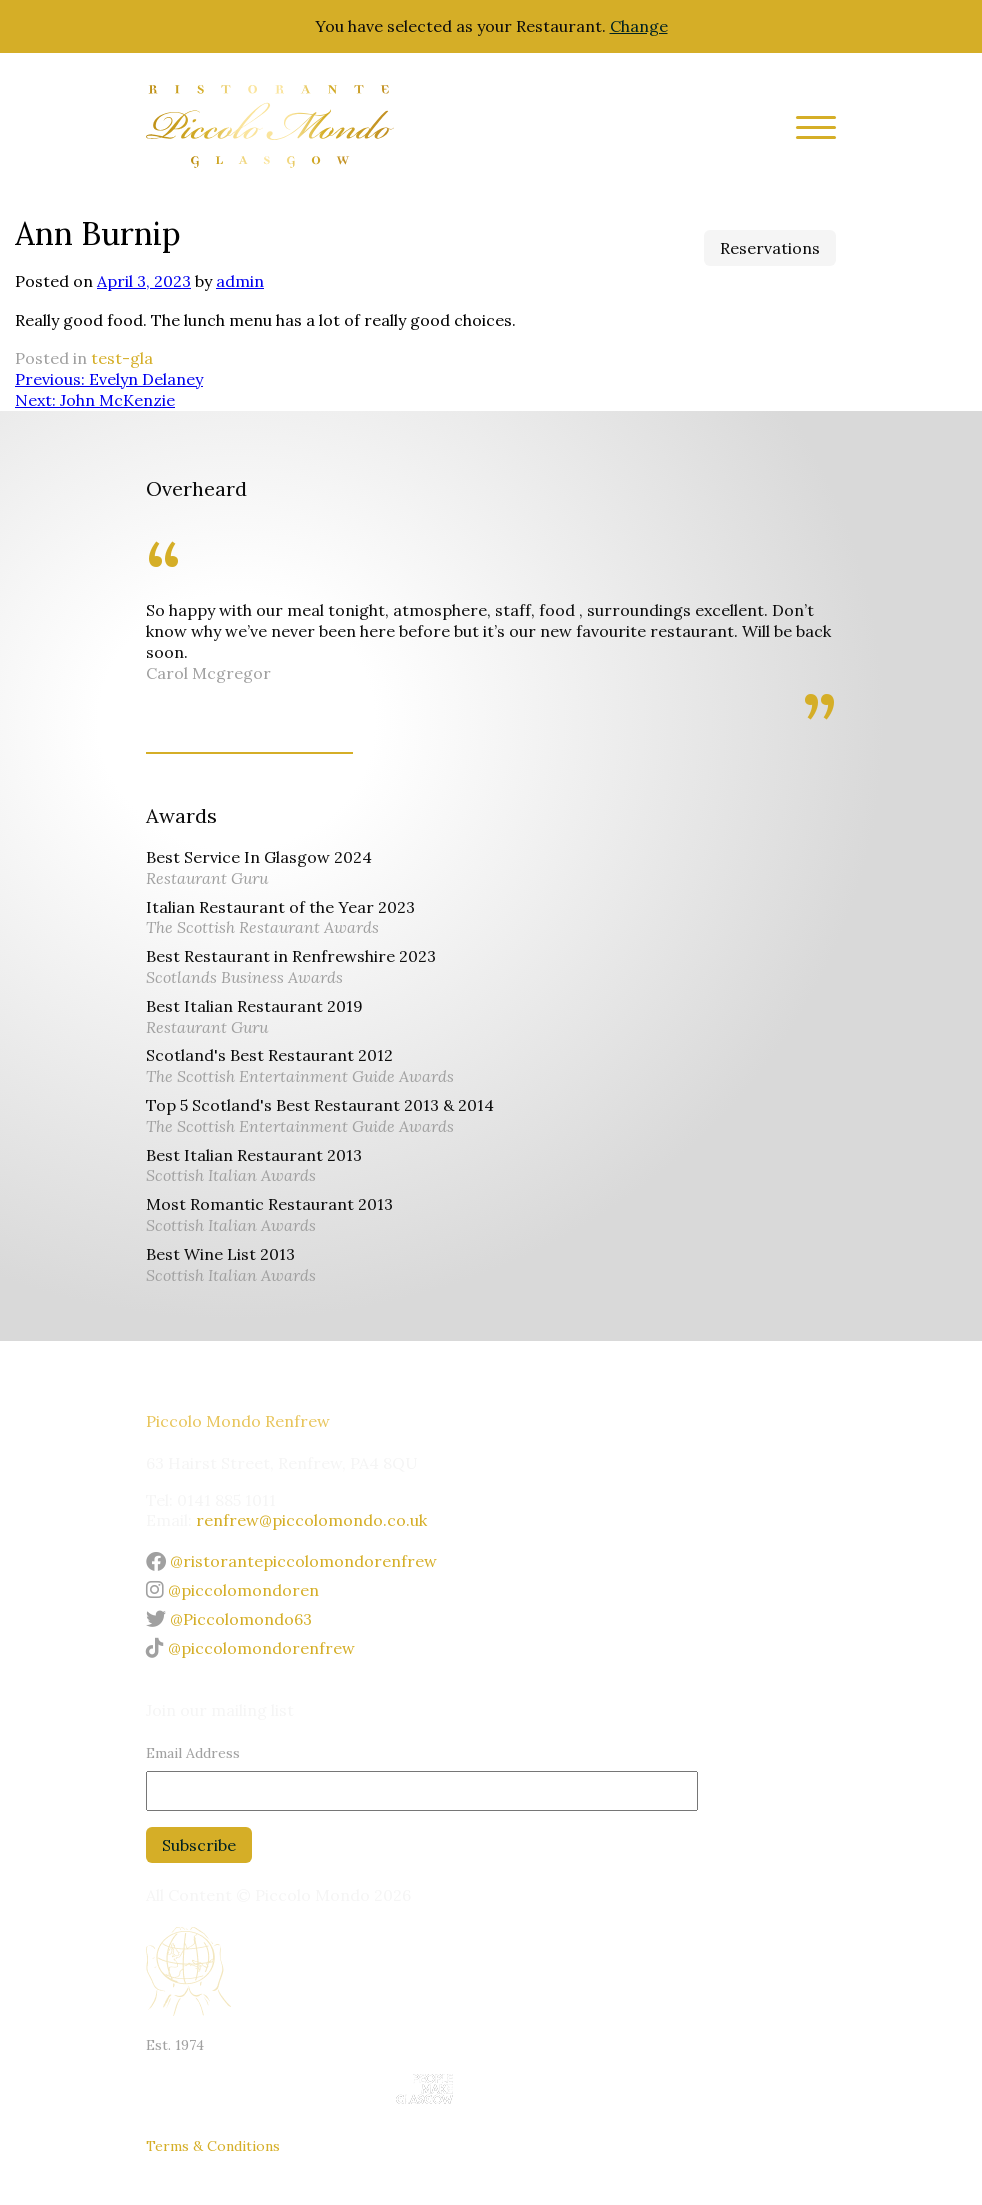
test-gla (122, 358)
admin (240, 281)
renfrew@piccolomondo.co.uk (311, 1520)
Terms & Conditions (213, 2146)
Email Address (193, 1753)
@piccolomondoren (232, 1590)
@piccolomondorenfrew (250, 1648)
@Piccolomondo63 (229, 1619)
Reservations (770, 248)
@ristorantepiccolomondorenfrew (291, 1561)
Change (639, 26)
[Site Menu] (808, 130)
